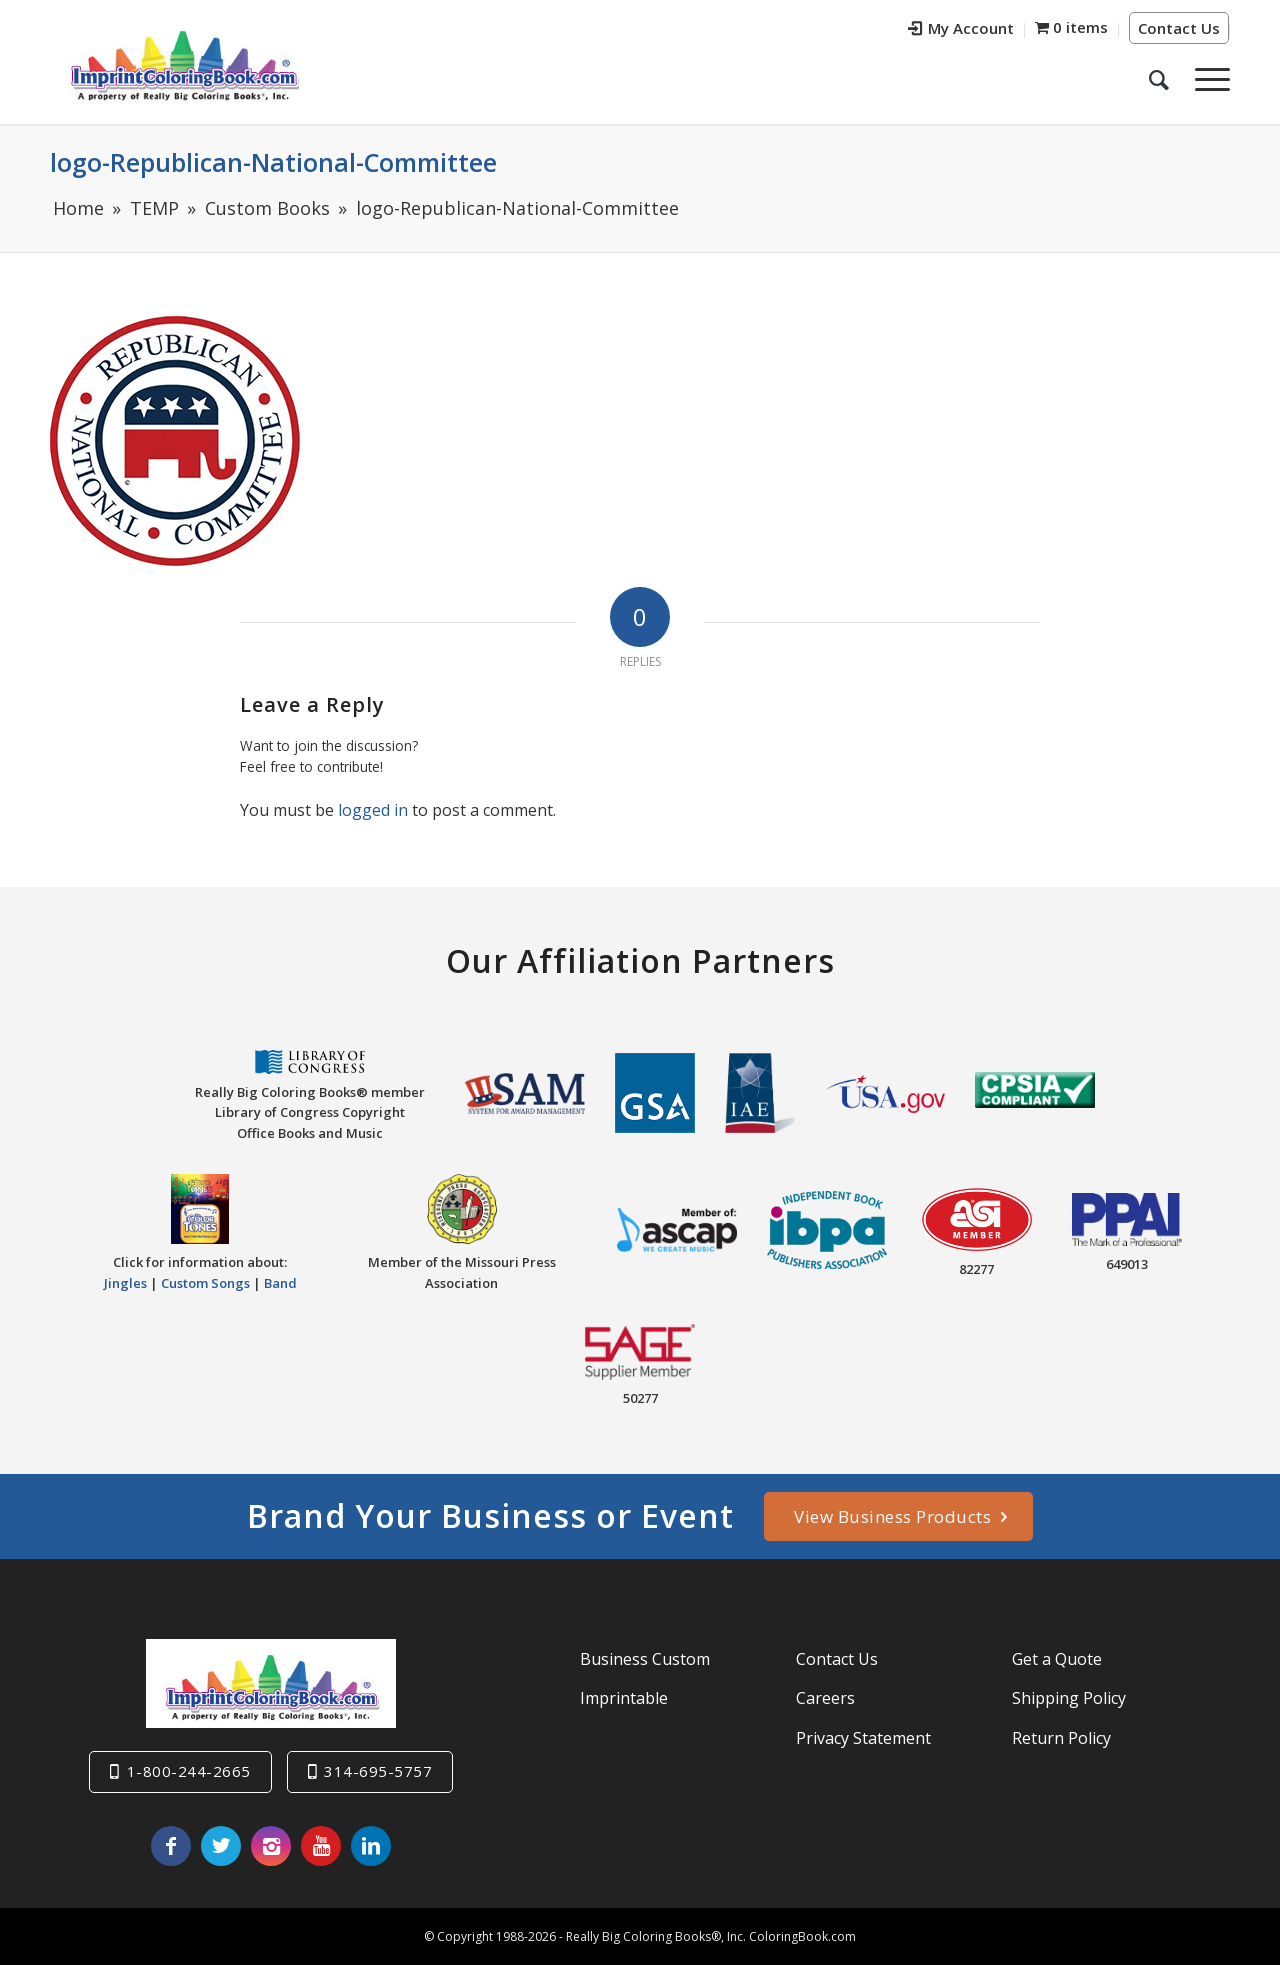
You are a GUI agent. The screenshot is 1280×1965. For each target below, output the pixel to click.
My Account (961, 28)
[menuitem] (961, 30)
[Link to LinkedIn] (371, 1846)
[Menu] (1206, 79)
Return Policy (1061, 1737)
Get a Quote (1057, 1659)
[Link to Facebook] (171, 1846)
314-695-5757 (378, 1771)
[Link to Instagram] (271, 1846)
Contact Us (1179, 28)
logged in (373, 810)
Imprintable (624, 1698)
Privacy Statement (863, 1737)
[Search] (1159, 79)
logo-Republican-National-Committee (273, 162)
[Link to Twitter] (221, 1846)
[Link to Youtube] (321, 1846)
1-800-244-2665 (189, 1771)
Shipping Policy (1069, 1698)
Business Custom (645, 1659)
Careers (825, 1698)
